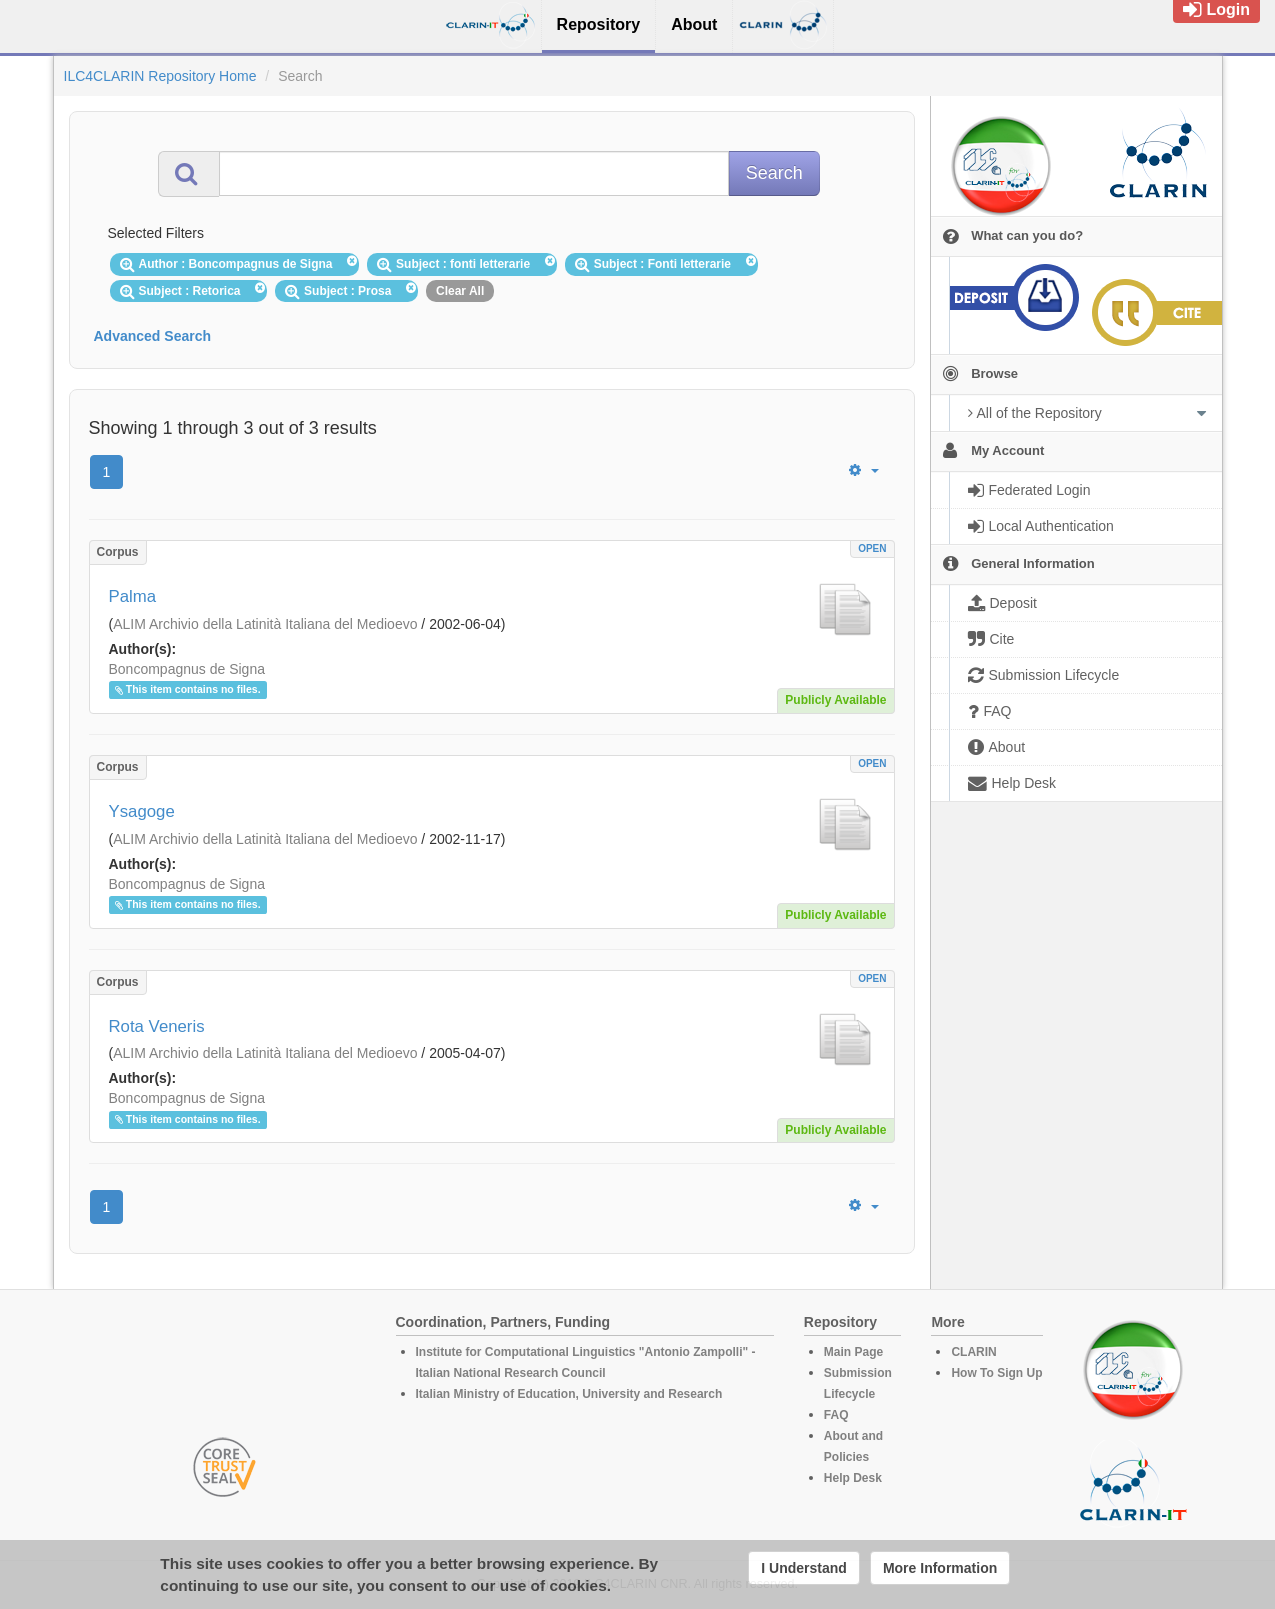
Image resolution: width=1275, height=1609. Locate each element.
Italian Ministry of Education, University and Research (569, 1394)
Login (1216, 9)
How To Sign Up (996, 1373)
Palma (133, 596)
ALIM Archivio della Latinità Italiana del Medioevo (265, 624)
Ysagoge (142, 811)
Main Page (853, 1352)
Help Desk (853, 1478)
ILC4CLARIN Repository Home (160, 76)
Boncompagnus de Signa (187, 669)
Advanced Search (153, 336)
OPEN (872, 548)
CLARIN (973, 1352)
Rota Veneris (157, 1026)
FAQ (836, 1415)
